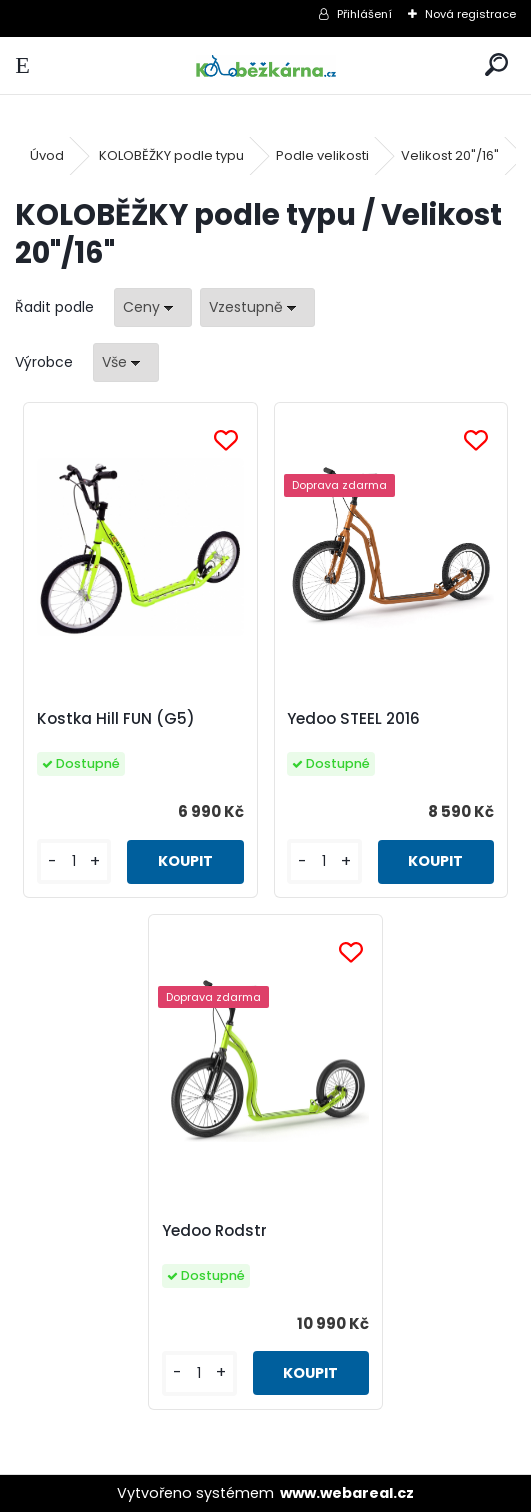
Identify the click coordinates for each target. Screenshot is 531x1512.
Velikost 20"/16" (450, 155)
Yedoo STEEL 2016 (353, 718)
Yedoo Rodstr (214, 1230)
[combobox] (153, 307)
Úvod (47, 155)
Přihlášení (364, 14)
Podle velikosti (322, 155)
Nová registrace (470, 14)
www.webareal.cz (347, 1493)
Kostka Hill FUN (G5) (116, 718)
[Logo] (265, 65)
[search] (496, 65)
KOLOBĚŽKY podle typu (171, 155)
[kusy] (74, 861)
